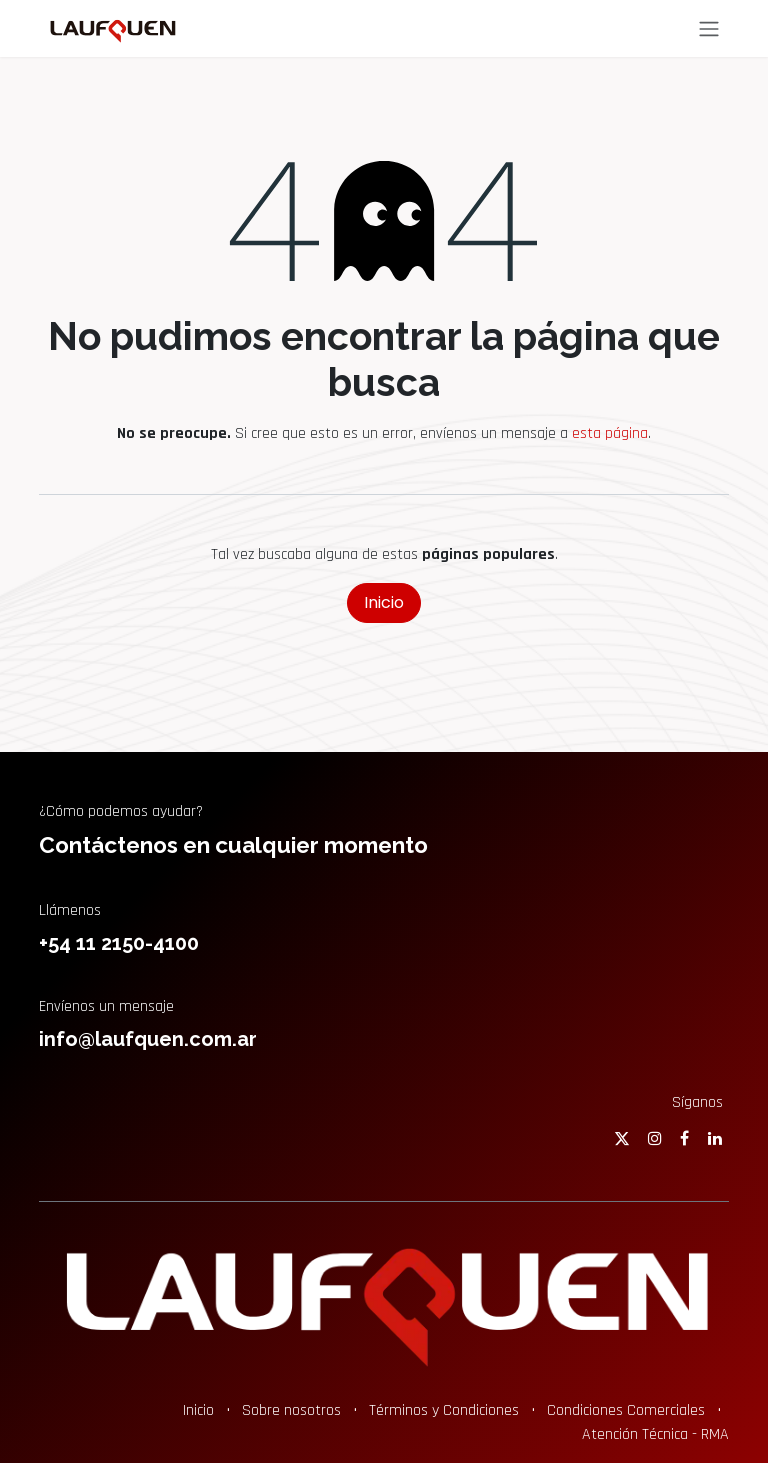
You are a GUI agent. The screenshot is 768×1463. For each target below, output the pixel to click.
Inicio (384, 602)
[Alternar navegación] (709, 28)
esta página (610, 433)
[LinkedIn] (715, 1138)
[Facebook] (684, 1138)
